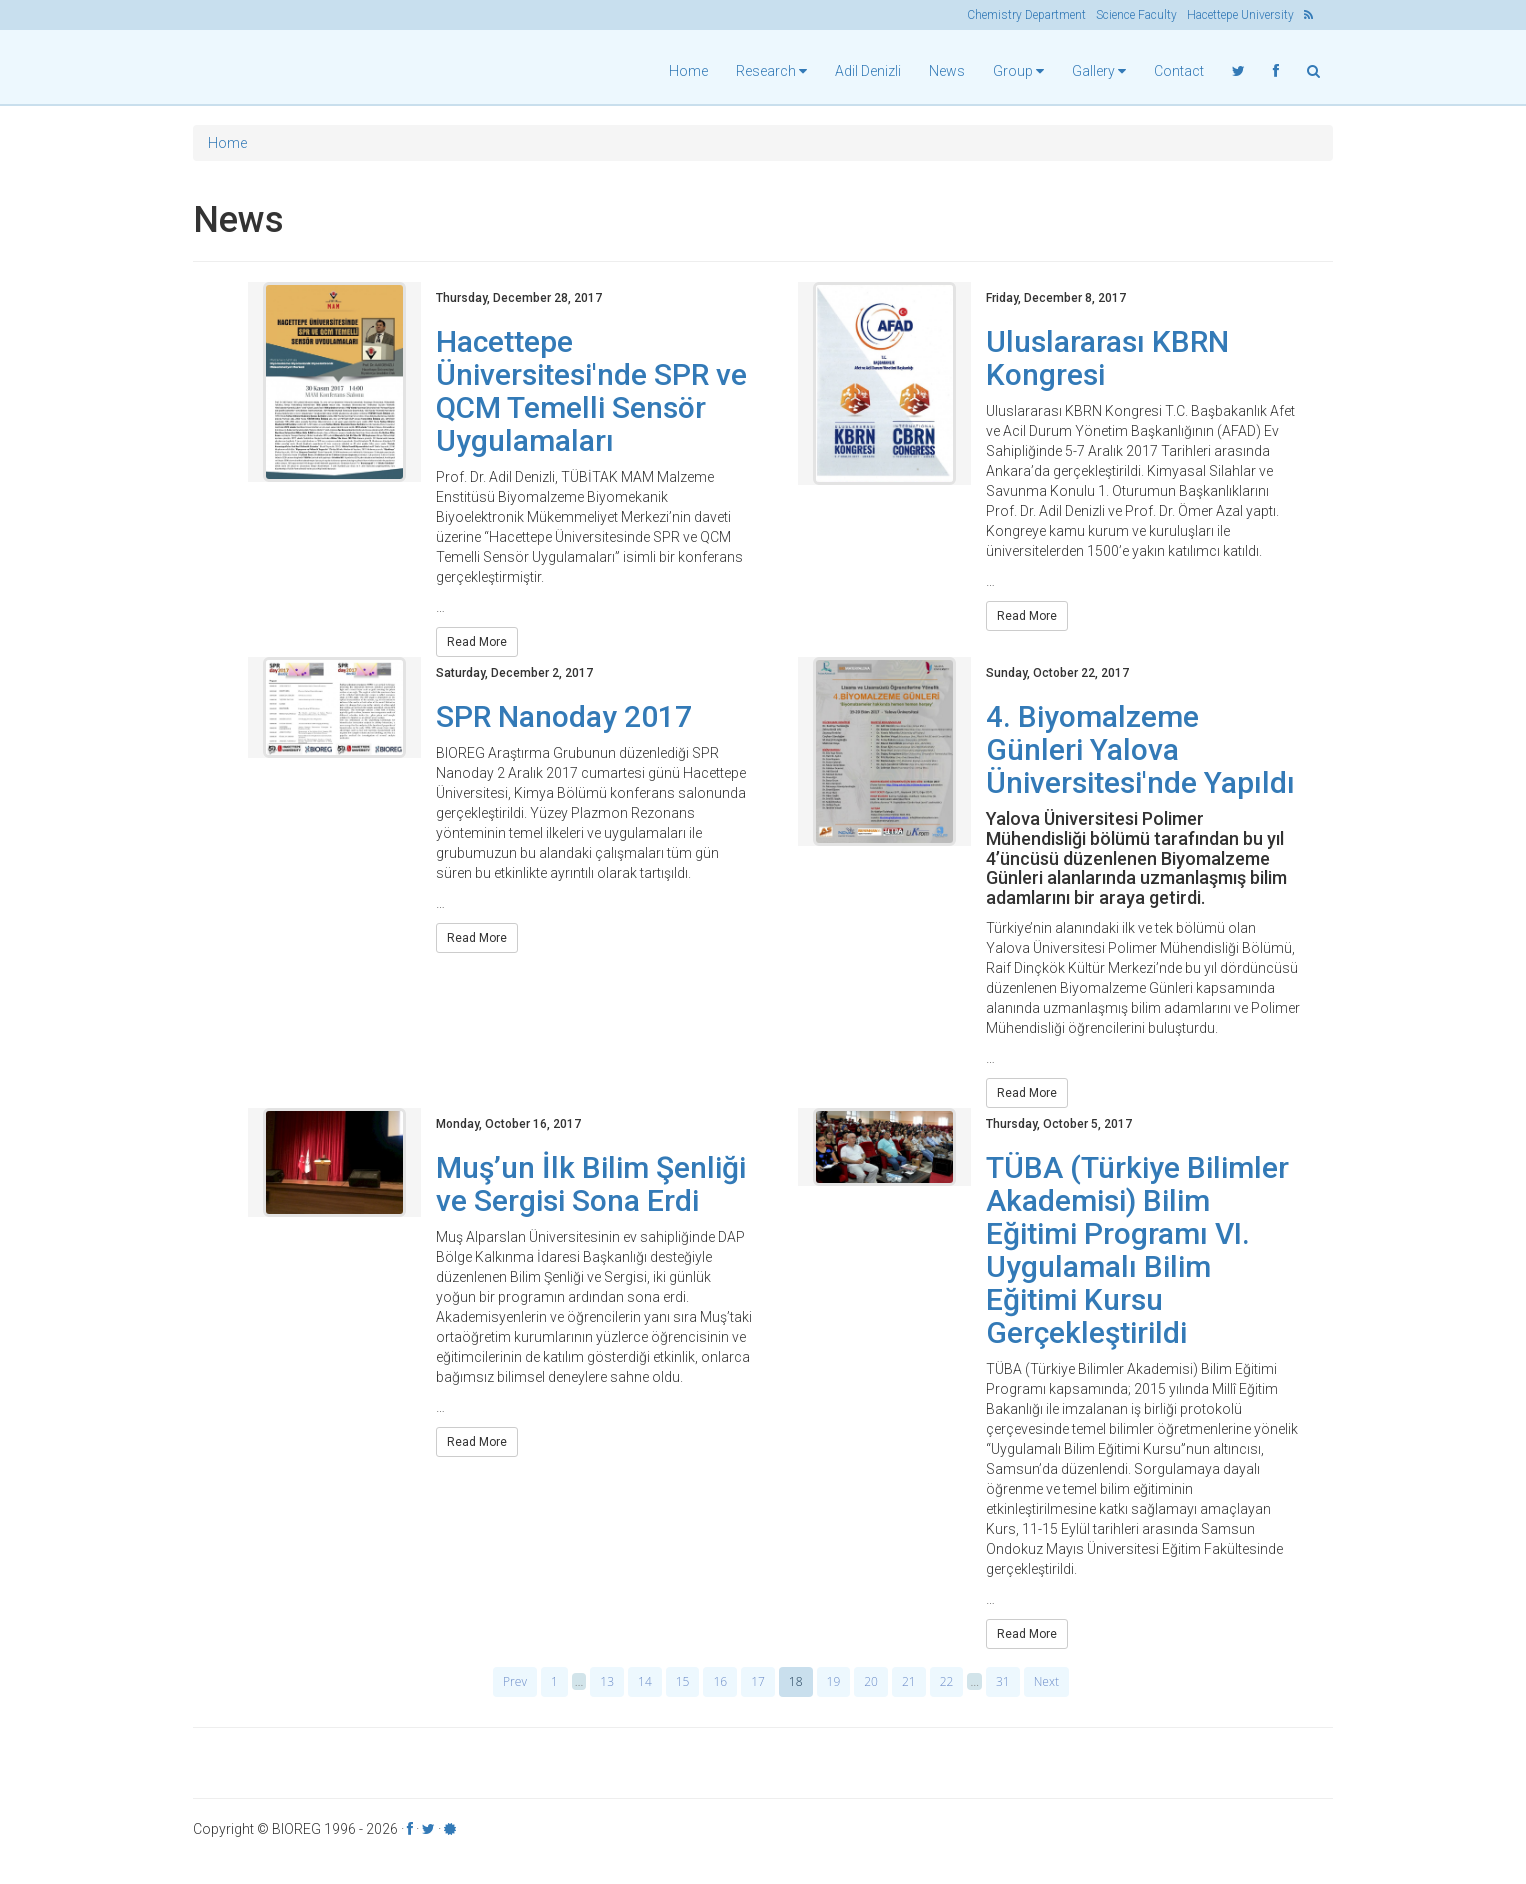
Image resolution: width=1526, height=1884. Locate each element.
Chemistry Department (1026, 15)
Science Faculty (1136, 15)
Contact (1179, 71)
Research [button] (771, 71)
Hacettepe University (1240, 15)
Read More (477, 647)
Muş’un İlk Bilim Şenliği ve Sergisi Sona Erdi (591, 1189)
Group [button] (1018, 71)
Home (688, 71)
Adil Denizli (868, 71)
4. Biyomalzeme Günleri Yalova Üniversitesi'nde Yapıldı (1140, 754)
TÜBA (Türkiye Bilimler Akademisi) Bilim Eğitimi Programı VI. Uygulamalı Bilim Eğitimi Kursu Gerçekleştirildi (1137, 1255)
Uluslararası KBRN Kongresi (1107, 363)
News (947, 71)
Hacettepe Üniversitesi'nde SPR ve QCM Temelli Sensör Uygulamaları (591, 396)
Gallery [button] (1099, 71)
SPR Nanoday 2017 (564, 721)
